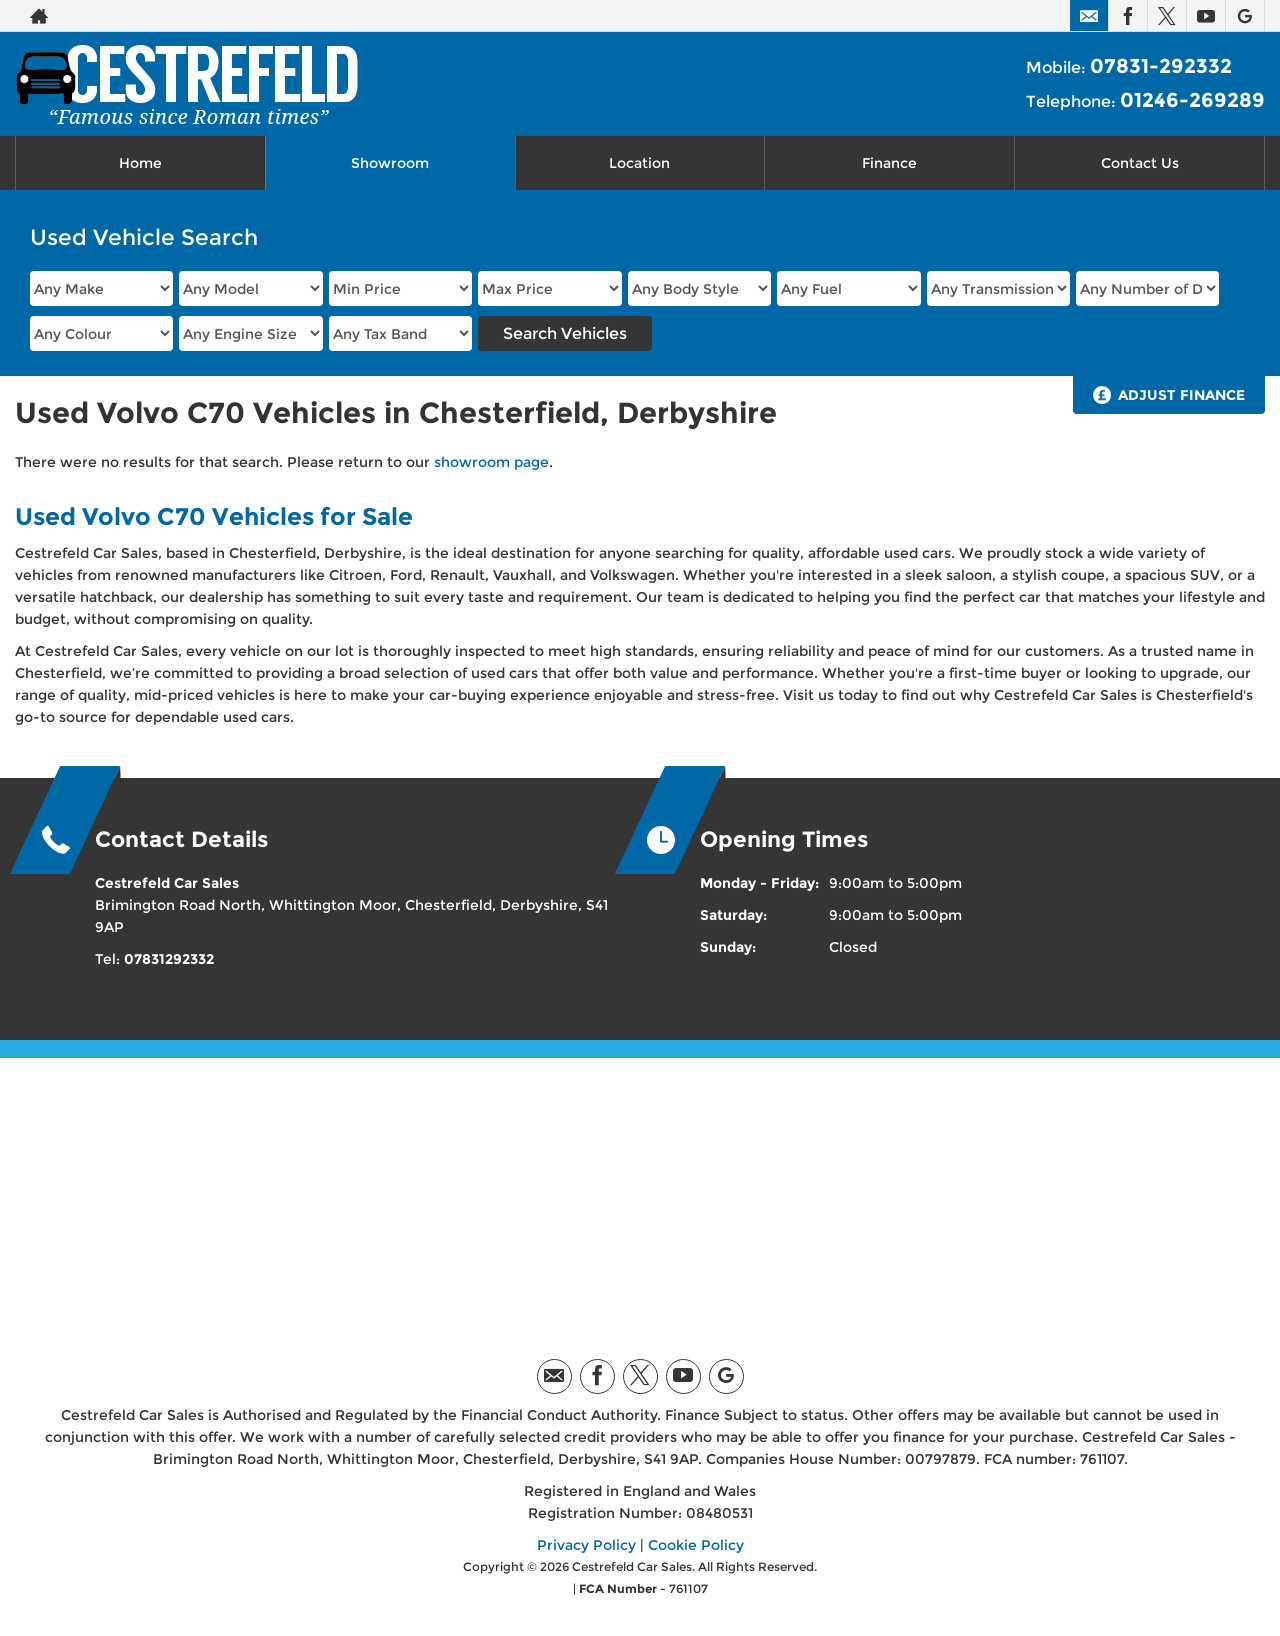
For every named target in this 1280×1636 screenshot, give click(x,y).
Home (140, 163)
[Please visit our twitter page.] (1166, 16)
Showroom (390, 163)
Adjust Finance (1181, 395)
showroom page (491, 462)
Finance (889, 163)
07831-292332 (1161, 66)
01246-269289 (1192, 100)
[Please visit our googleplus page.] (1244, 16)
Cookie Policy (696, 1545)
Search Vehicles (565, 333)
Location (639, 163)
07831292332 (169, 959)
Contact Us (1140, 163)
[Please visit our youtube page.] (1205, 16)
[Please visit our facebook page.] (1127, 16)
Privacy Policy (586, 1545)
